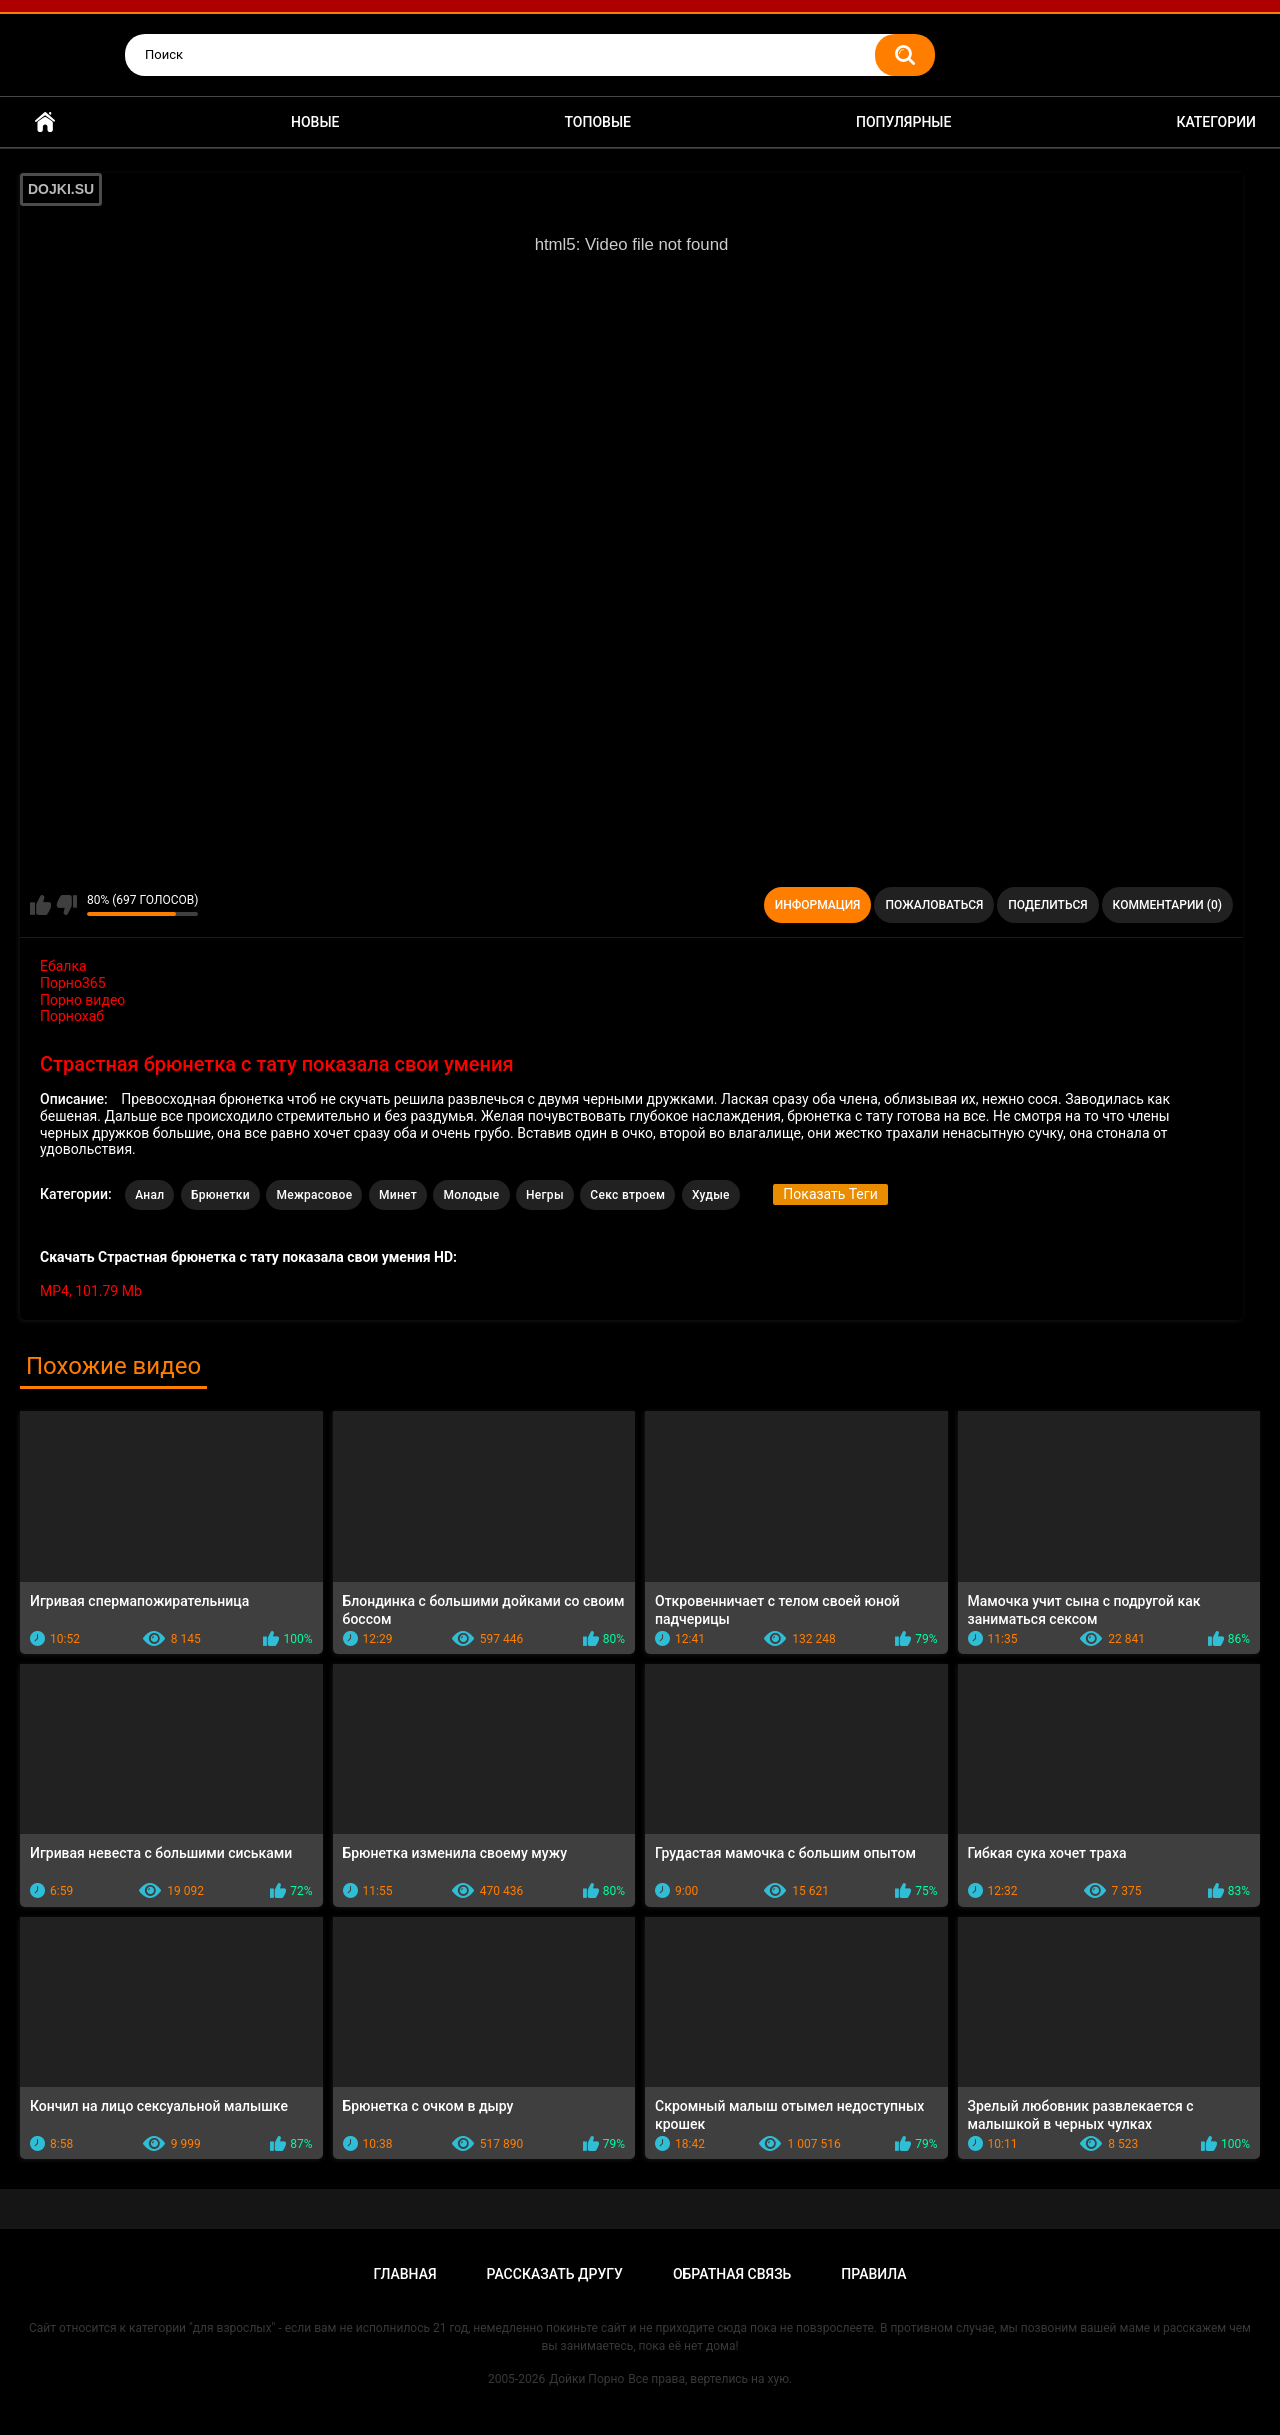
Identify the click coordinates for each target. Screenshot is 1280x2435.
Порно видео (82, 1000)
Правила (873, 2274)
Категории (1216, 122)
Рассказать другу (555, 2274)
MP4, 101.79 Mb (91, 1291)
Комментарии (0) (1167, 905)
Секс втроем (627, 1195)
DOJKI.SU (61, 189)
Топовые (598, 122)
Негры (545, 1195)
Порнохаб (72, 1016)
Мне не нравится (66, 905)
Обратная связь (732, 2274)
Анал (149, 1195)
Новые (315, 122)
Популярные (903, 122)
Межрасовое (314, 1195)
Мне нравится (40, 905)
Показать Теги (830, 1194)
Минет (398, 1195)
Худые (711, 1195)
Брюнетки (220, 1195)
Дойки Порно (586, 2379)
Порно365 (73, 983)
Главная (45, 122)
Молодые (471, 1195)
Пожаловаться (934, 905)
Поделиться (1047, 905)
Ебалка (63, 966)
